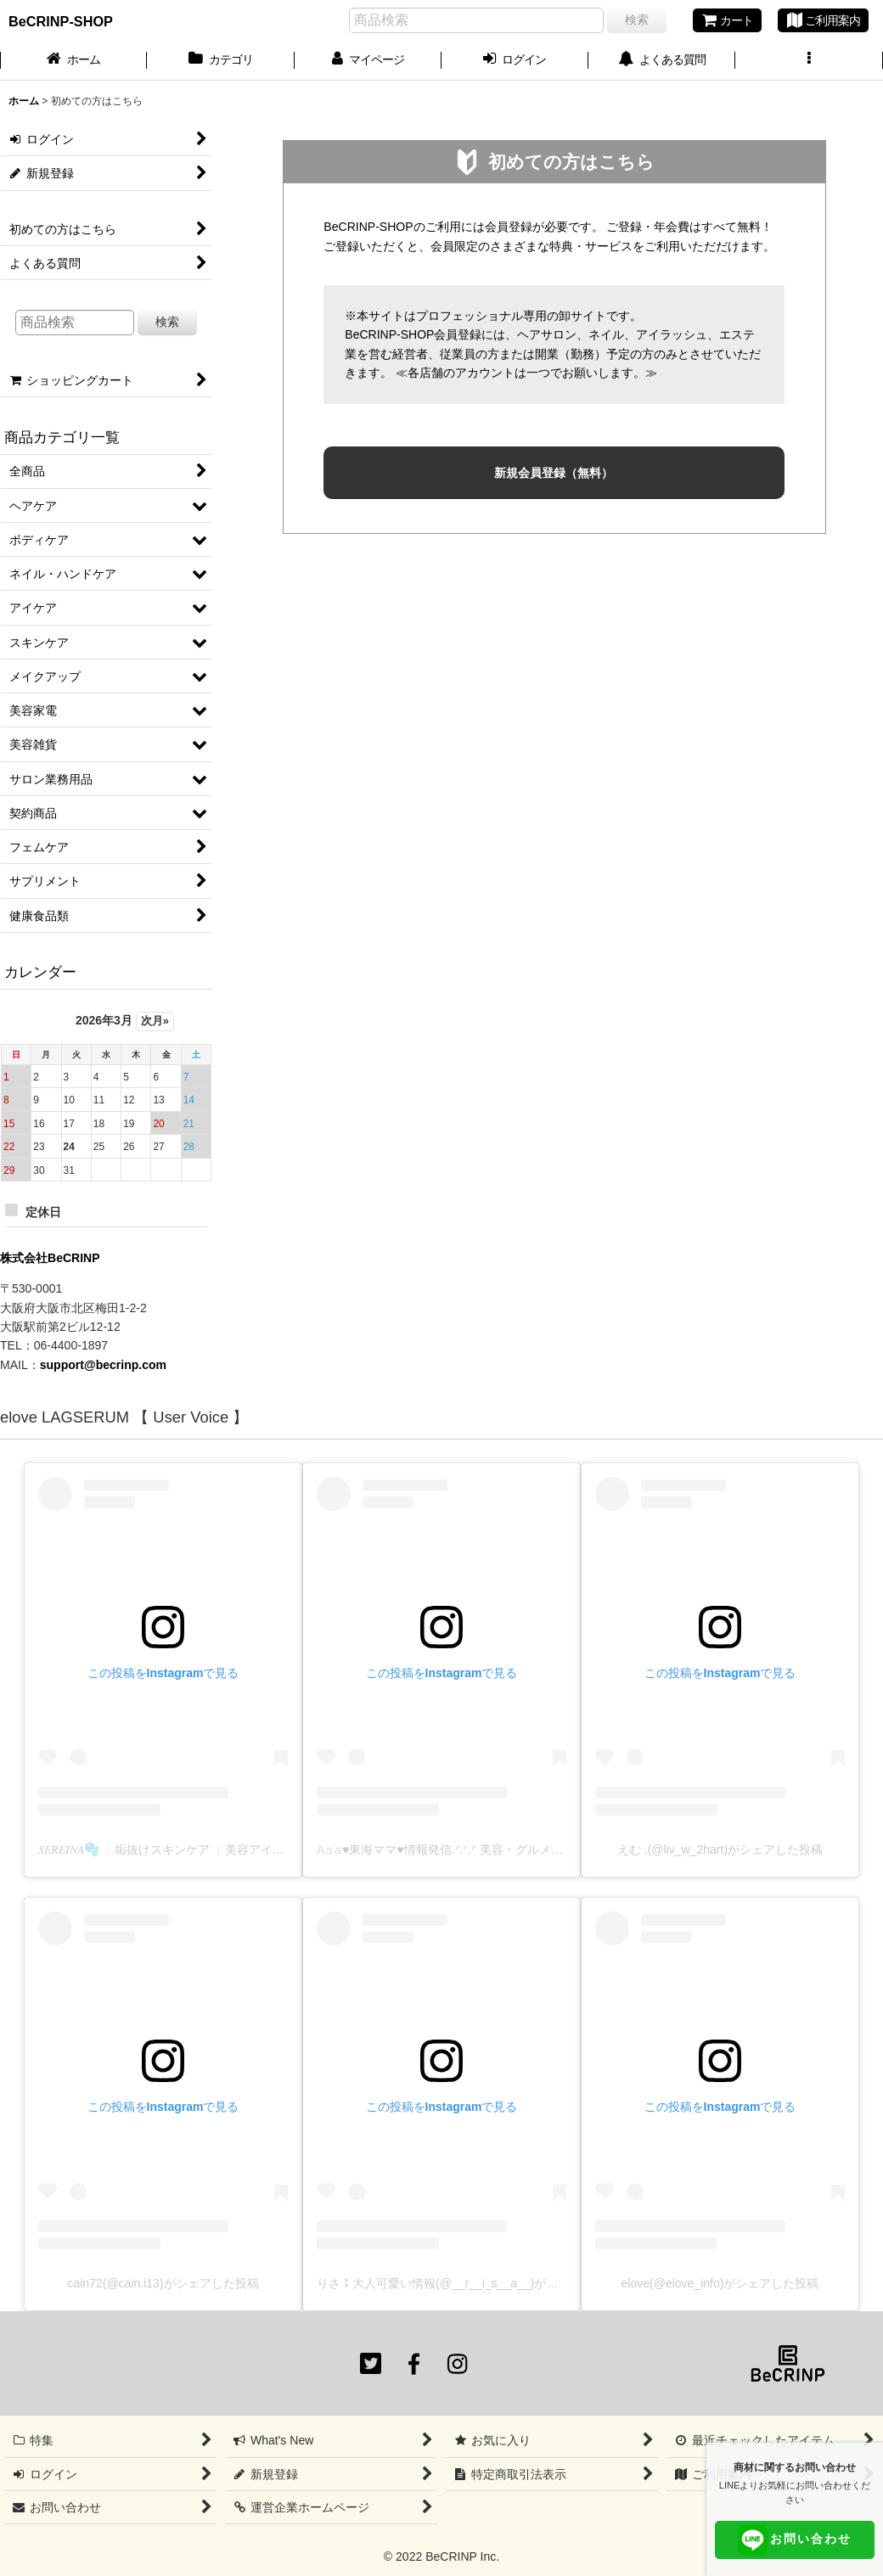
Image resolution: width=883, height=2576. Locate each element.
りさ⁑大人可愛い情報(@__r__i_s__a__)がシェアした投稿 (473, 2283)
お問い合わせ (795, 2540)
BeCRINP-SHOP (60, 21)
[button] (808, 61)
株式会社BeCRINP (50, 1258)
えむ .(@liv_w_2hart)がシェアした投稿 (720, 1849)
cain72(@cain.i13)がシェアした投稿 (162, 2283)
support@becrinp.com (103, 1365)
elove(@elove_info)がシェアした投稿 (720, 2283)
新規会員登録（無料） (553, 473)
